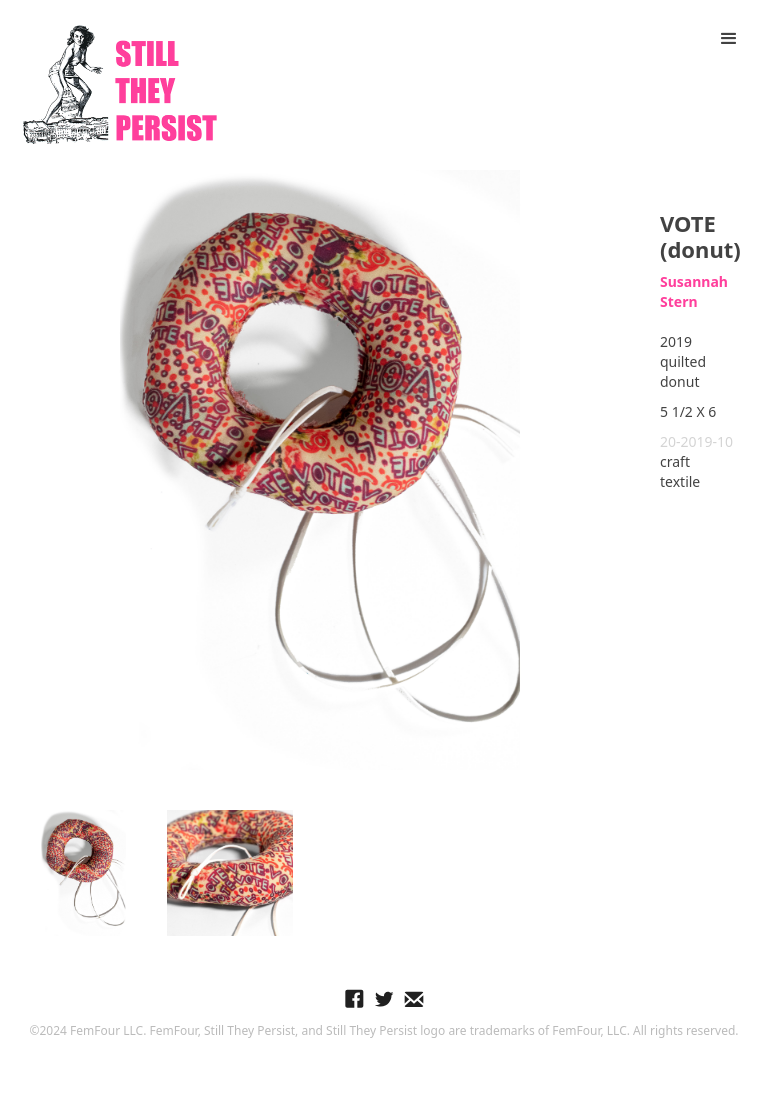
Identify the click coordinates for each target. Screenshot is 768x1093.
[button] (729, 39)
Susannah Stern (694, 291)
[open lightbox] (320, 470)
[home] (120, 85)
